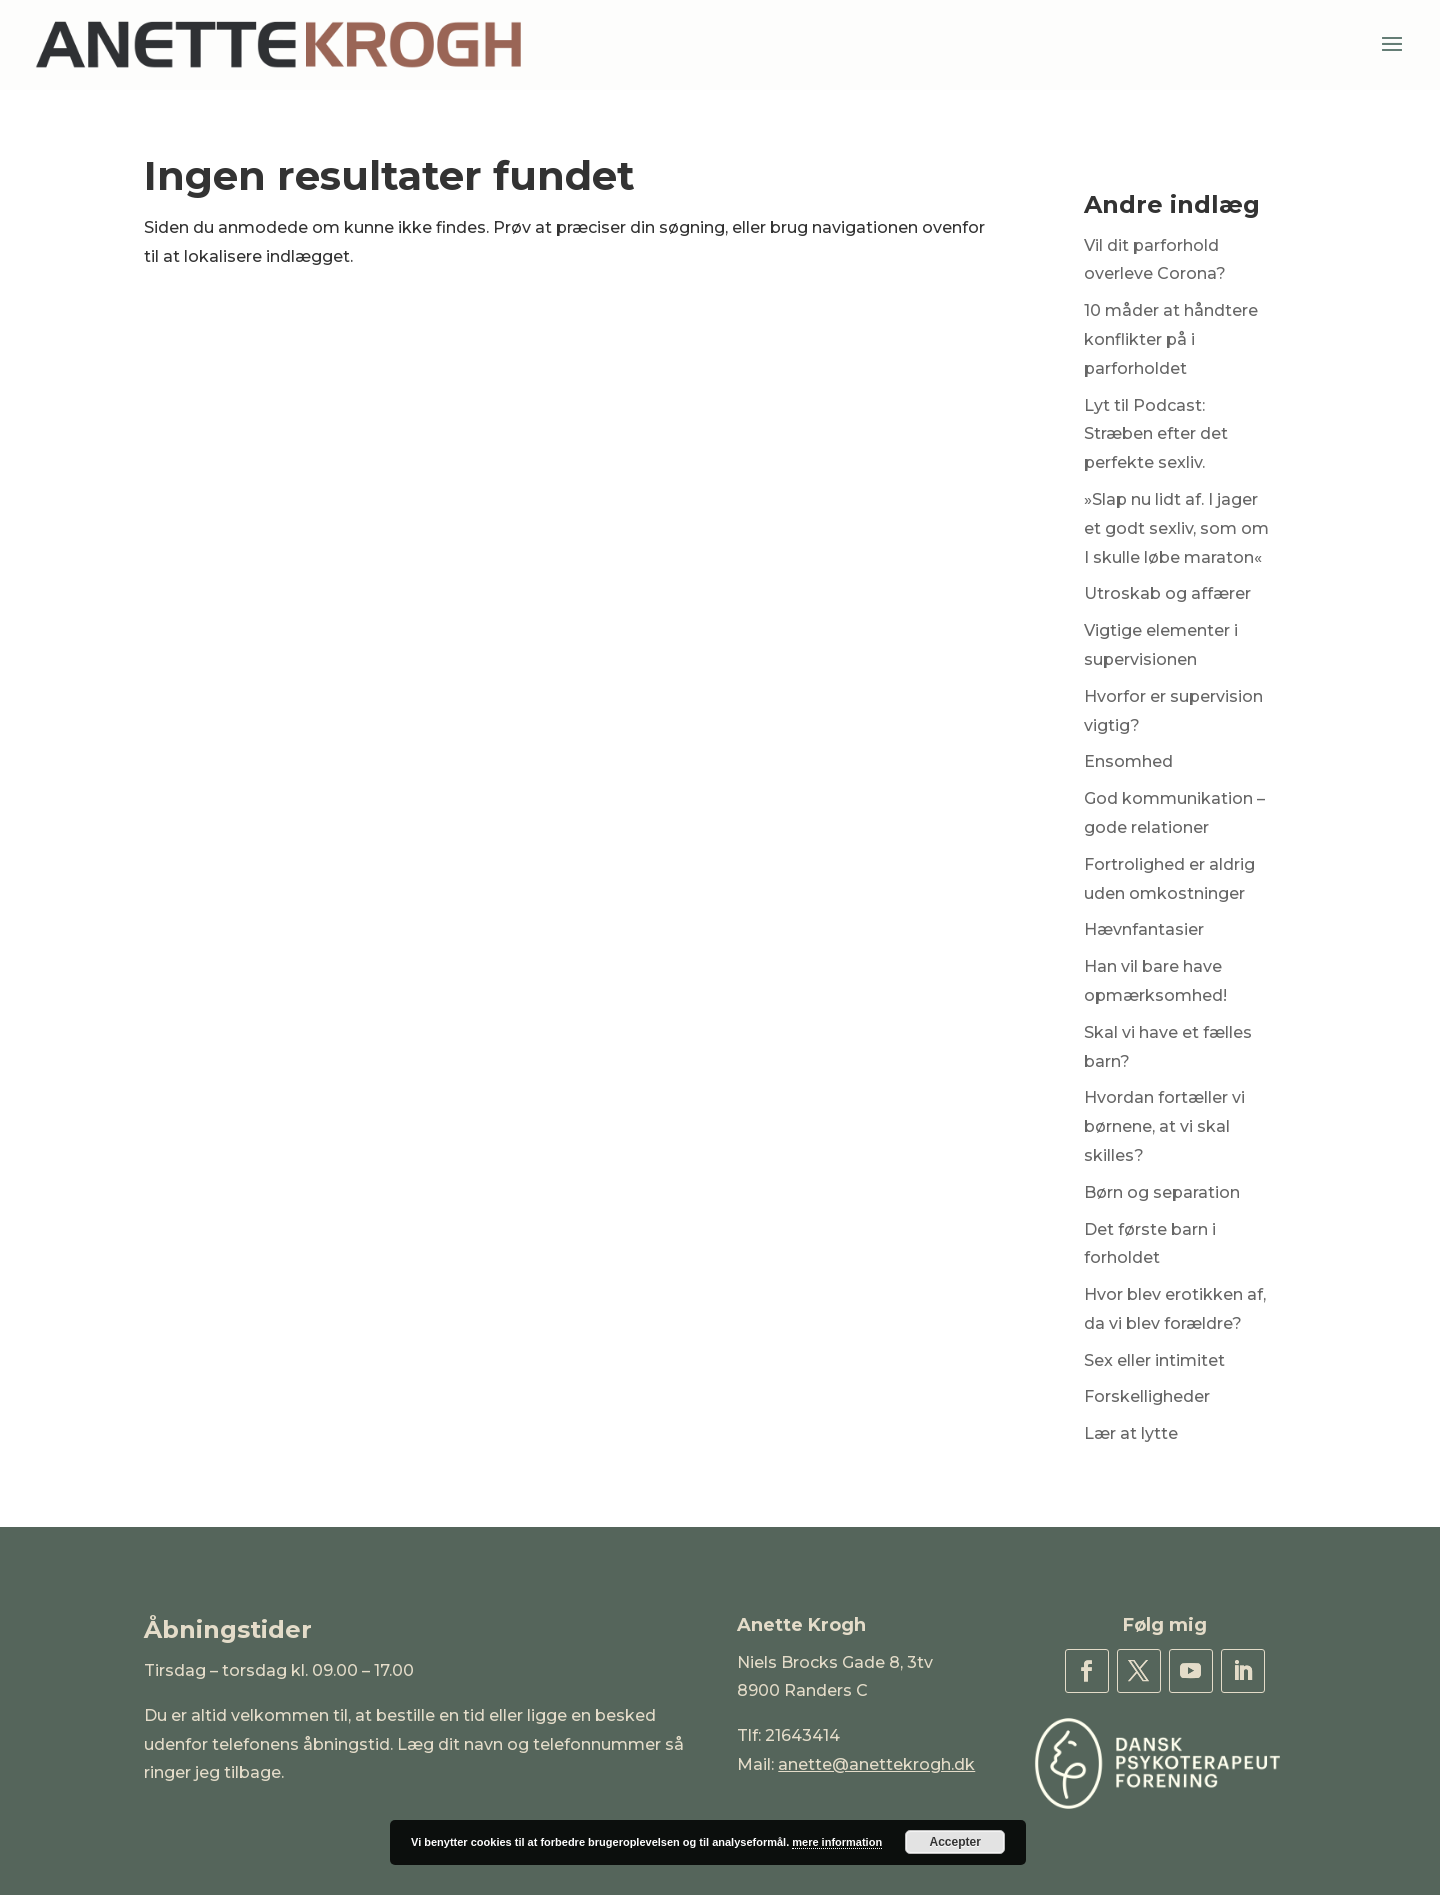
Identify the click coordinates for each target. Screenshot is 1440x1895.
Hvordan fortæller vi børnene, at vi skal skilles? (1164, 1126)
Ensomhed (1128, 761)
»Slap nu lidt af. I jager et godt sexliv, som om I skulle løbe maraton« (1176, 528)
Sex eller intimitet (1154, 1360)
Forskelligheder (1147, 1396)
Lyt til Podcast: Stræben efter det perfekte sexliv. (1156, 434)
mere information (837, 1842)
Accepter (954, 1842)
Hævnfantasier (1144, 929)
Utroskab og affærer (1167, 593)
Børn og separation (1162, 1192)
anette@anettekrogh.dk (876, 1764)
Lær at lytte (1131, 1433)
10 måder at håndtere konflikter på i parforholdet (1171, 339)
